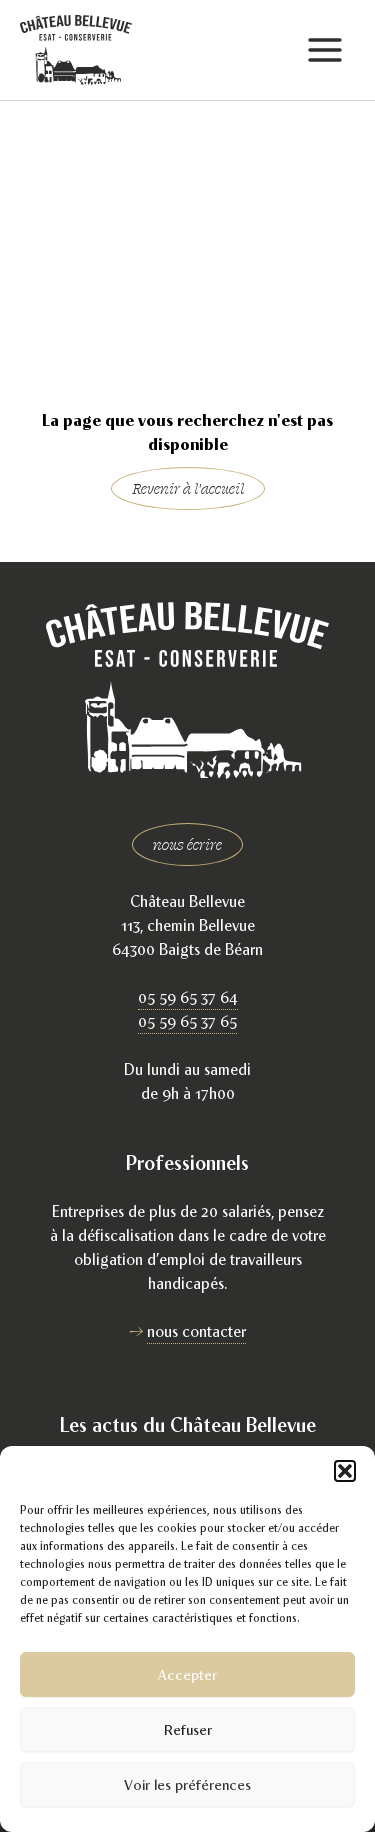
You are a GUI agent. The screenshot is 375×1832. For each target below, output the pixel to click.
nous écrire (187, 844)
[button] (345, 1471)
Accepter (187, 1674)
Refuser (188, 1729)
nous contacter (196, 1331)
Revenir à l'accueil (188, 488)
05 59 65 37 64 (188, 997)
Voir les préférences (187, 1784)
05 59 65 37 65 (187, 1021)
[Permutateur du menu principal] (324, 50)
